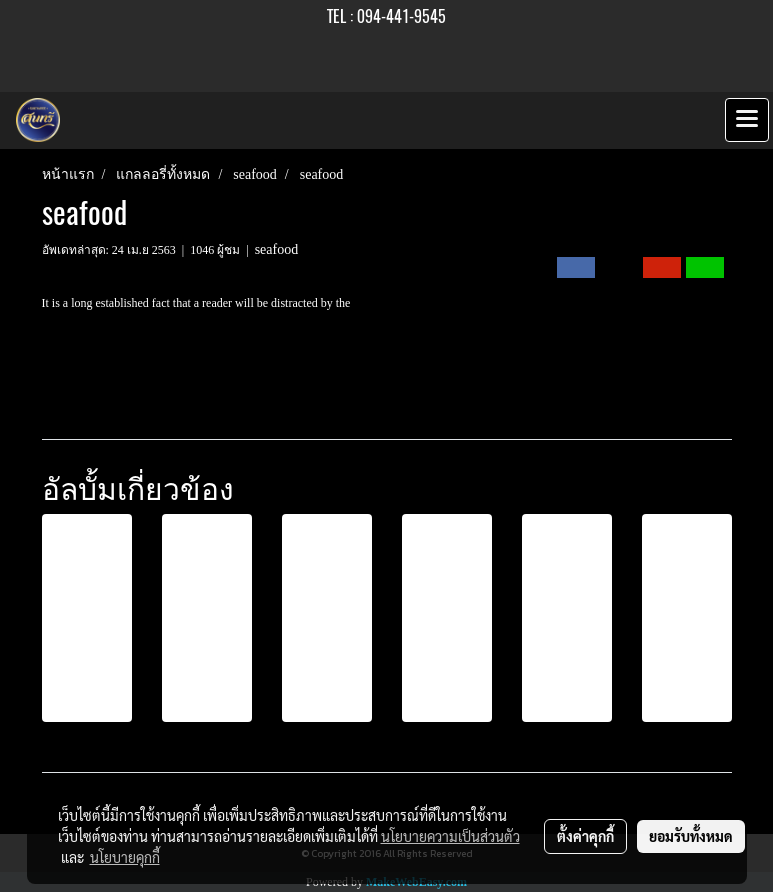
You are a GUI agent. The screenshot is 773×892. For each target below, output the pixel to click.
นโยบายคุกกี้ (125, 857)
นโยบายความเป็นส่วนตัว (450, 836)
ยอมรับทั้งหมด (691, 836)
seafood (277, 249)
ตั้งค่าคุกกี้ (585, 836)
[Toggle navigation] (747, 120)
